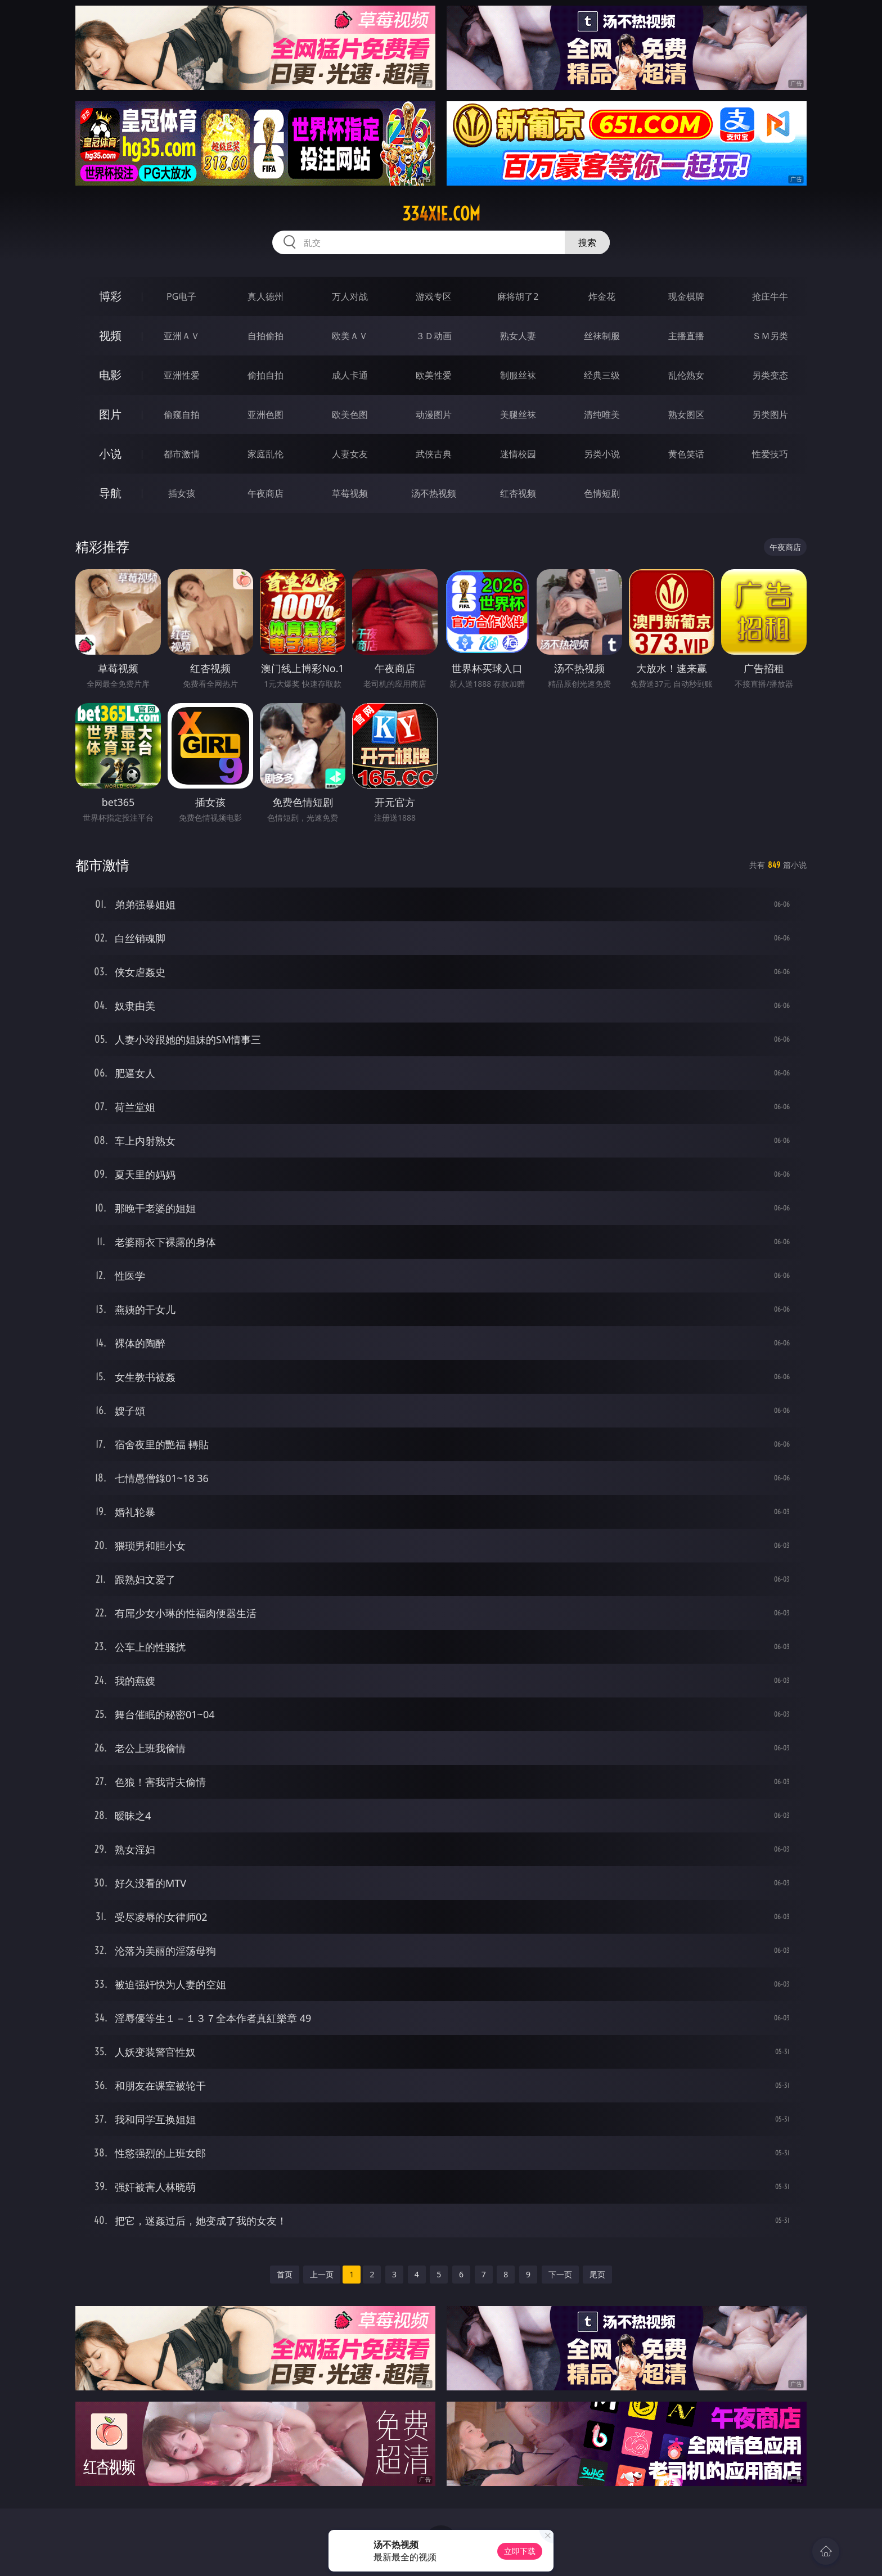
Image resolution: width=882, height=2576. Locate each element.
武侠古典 (434, 454)
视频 (110, 335)
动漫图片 (434, 414)
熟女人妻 (518, 336)
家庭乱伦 (266, 454)
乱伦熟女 (686, 375)
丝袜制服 (602, 336)
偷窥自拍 (182, 414)
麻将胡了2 (517, 296)
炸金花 (601, 296)
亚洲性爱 (182, 375)
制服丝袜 (518, 375)
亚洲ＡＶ (182, 336)
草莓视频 (350, 493)
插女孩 (181, 493)
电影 (110, 374)
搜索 (587, 242)
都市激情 (182, 454)
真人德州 (266, 296)
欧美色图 (350, 414)
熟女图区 (686, 414)
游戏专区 (434, 296)
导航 (110, 493)
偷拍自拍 (266, 375)
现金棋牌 (686, 296)
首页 (284, 2274)
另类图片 (770, 414)
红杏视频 (518, 493)
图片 (110, 414)
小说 (110, 453)
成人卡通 (350, 375)
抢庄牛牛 (770, 296)
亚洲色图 (266, 414)
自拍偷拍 (266, 336)
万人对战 (350, 296)
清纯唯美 (602, 414)
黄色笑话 (686, 454)
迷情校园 (518, 454)
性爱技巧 (770, 454)
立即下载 (520, 2551)
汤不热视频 (433, 493)
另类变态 (770, 375)
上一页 (322, 2274)
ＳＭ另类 (770, 336)
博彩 (110, 296)
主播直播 (686, 336)
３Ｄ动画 (434, 336)
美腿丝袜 (518, 414)
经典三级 (602, 375)
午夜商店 (266, 493)
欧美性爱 (434, 375)
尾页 (597, 2274)
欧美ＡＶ (350, 336)
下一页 (560, 2274)
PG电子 (181, 296)
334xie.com (441, 213)
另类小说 (602, 454)
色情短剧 (602, 493)
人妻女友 (350, 454)
